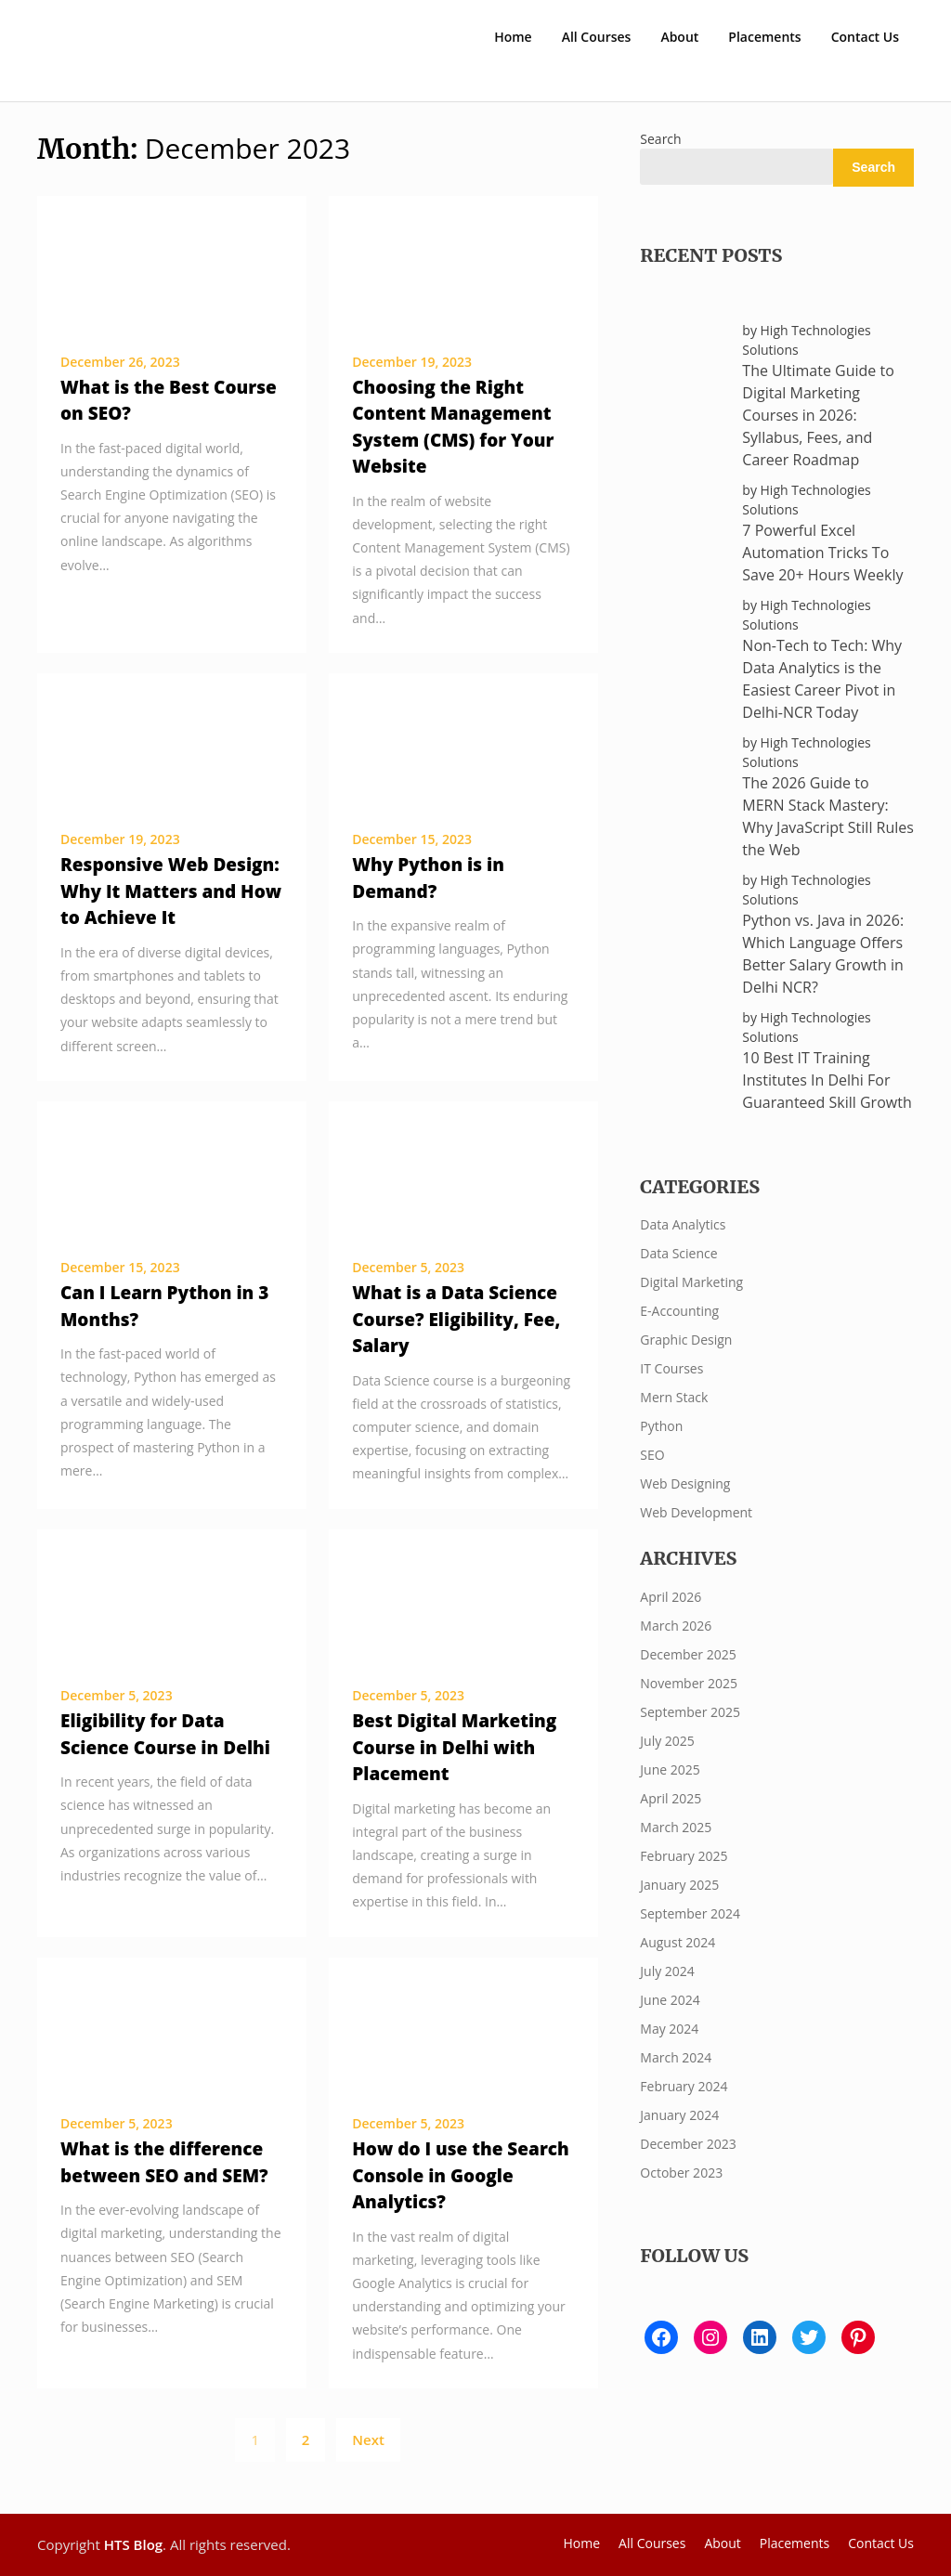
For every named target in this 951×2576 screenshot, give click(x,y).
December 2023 (688, 2144)
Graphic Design (686, 1339)
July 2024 (667, 1971)
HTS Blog (133, 2544)
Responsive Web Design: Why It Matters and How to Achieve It (170, 891)
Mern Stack (674, 1397)
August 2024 (677, 1942)
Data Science (678, 1253)
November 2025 (688, 1683)
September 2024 (690, 1913)
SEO (652, 1455)
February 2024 (683, 2086)
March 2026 (675, 1625)
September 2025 (690, 1712)
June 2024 (669, 2000)
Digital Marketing (691, 1282)
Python (661, 1426)
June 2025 (669, 1769)
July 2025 (667, 1741)
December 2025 (688, 1654)
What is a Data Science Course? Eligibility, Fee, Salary (456, 1319)
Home (513, 37)
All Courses (597, 37)
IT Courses (671, 1368)
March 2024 (675, 2057)
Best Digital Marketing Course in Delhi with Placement (454, 1747)
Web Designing (685, 1483)
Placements (764, 37)
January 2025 (679, 1884)
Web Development (696, 1512)
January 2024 (679, 2115)
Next (368, 2439)
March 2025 (675, 1827)
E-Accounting (679, 1311)
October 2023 (681, 2172)
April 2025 (670, 1798)
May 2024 (669, 2028)
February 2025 (683, 1856)
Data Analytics (682, 1224)
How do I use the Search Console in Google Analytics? (460, 2175)
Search (660, 139)
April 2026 (670, 1597)
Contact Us (865, 37)
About (679, 37)
